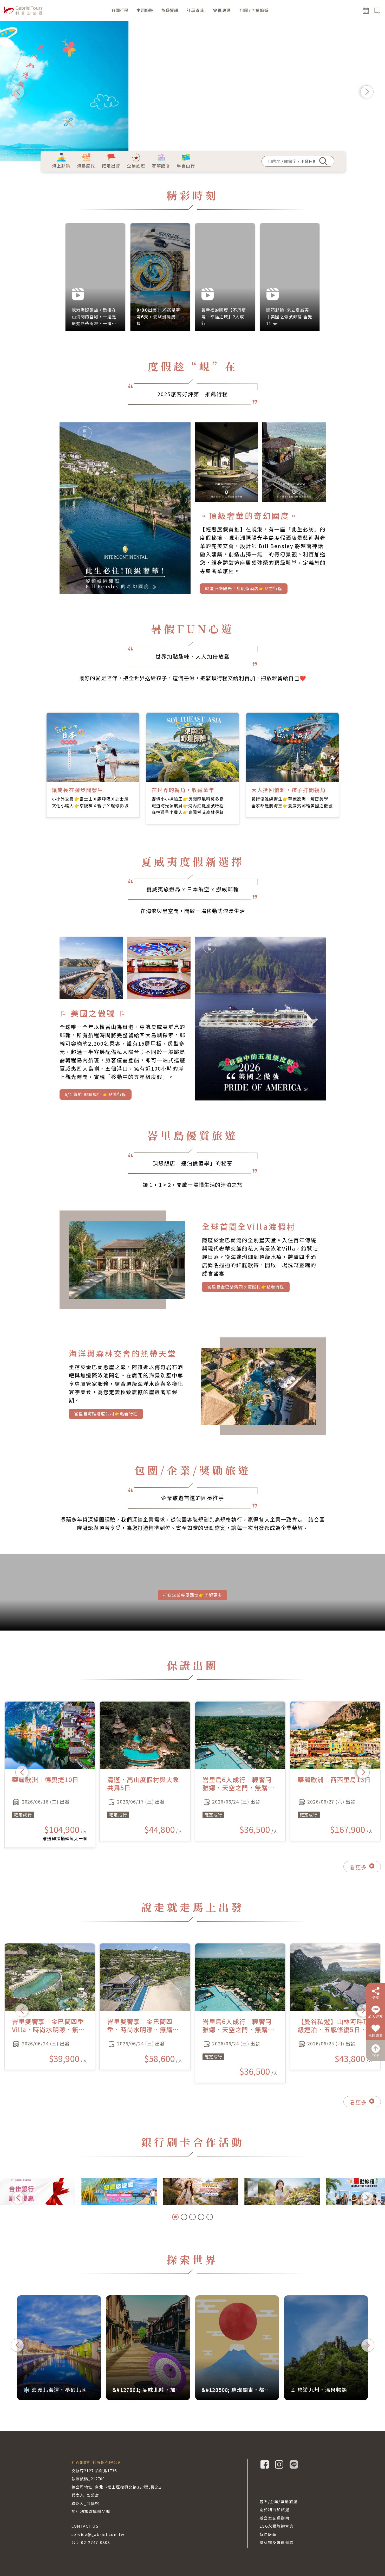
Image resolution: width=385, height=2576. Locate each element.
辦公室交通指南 (274, 2518)
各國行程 (120, 10)
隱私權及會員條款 (276, 2542)
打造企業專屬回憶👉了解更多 (192, 1597)
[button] (17, 91)
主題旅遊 (144, 10)
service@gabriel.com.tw (98, 2534)
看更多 (362, 1873)
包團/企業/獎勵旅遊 (278, 2501)
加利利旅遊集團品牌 (90, 2511)
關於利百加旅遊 (274, 2509)
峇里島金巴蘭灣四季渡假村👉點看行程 (245, 1290)
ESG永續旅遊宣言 (276, 2526)
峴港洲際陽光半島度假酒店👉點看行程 (243, 594)
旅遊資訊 (169, 10)
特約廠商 (268, 2534)
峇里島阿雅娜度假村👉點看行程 (106, 1417)
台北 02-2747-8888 (90, 2542)
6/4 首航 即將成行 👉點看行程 (95, 1100)
